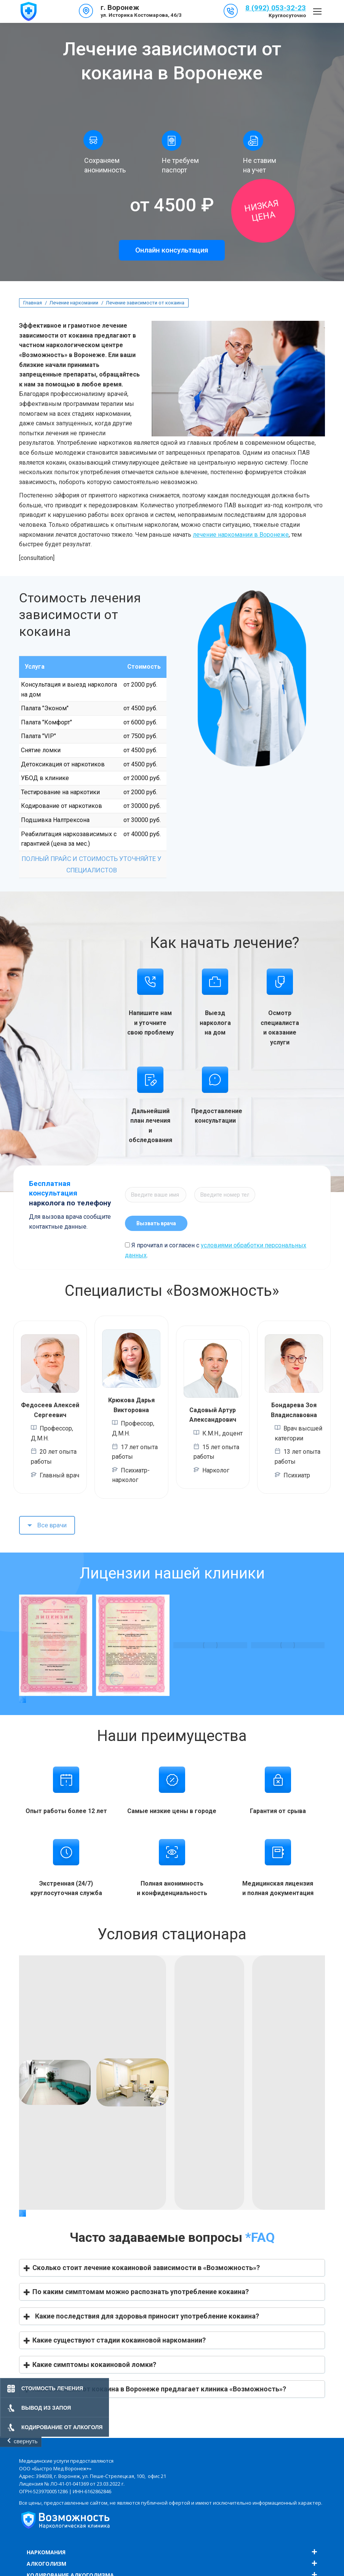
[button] (22, 1699)
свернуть (25, 2441)
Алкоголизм (46, 2563)
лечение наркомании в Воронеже (241, 534)
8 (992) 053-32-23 (275, 7)
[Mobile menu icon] (317, 11)
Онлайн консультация (171, 250)
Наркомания (46, 2552)
